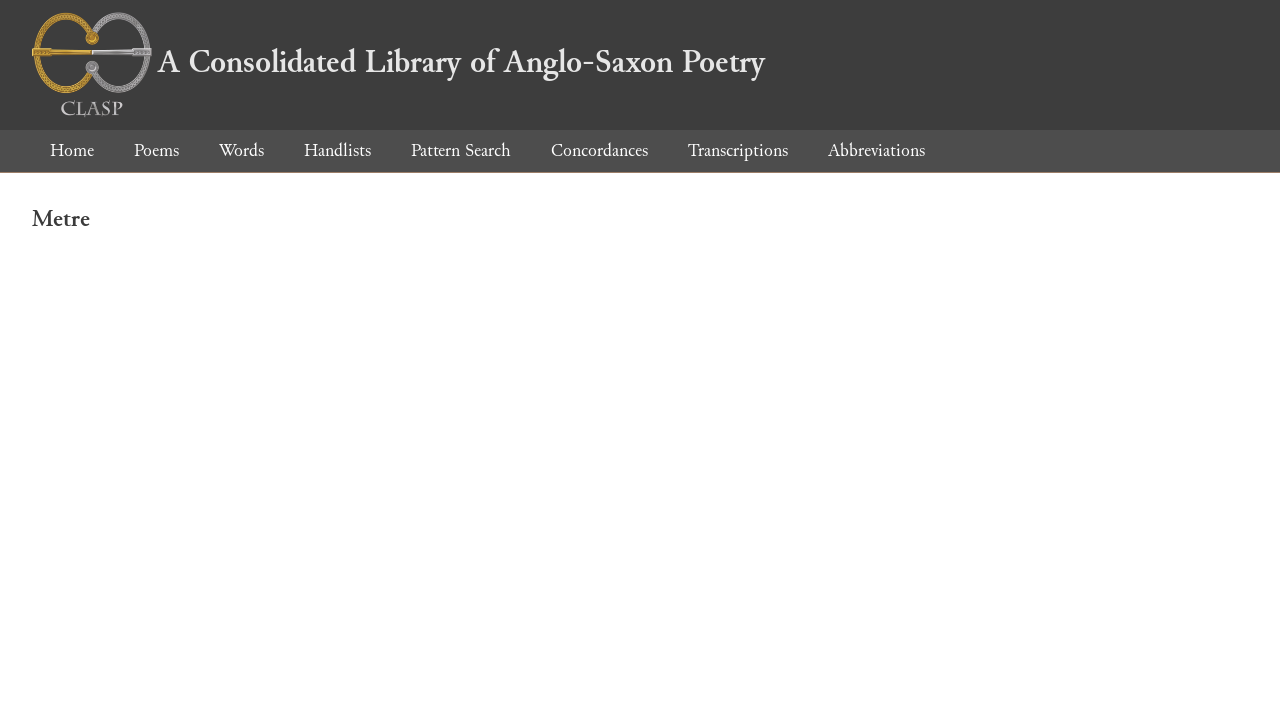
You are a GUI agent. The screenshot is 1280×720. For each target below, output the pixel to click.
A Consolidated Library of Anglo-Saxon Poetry (398, 62)
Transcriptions (738, 150)
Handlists (337, 150)
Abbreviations (876, 150)
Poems (156, 150)
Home (72, 150)
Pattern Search (461, 150)
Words (241, 150)
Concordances (599, 150)
